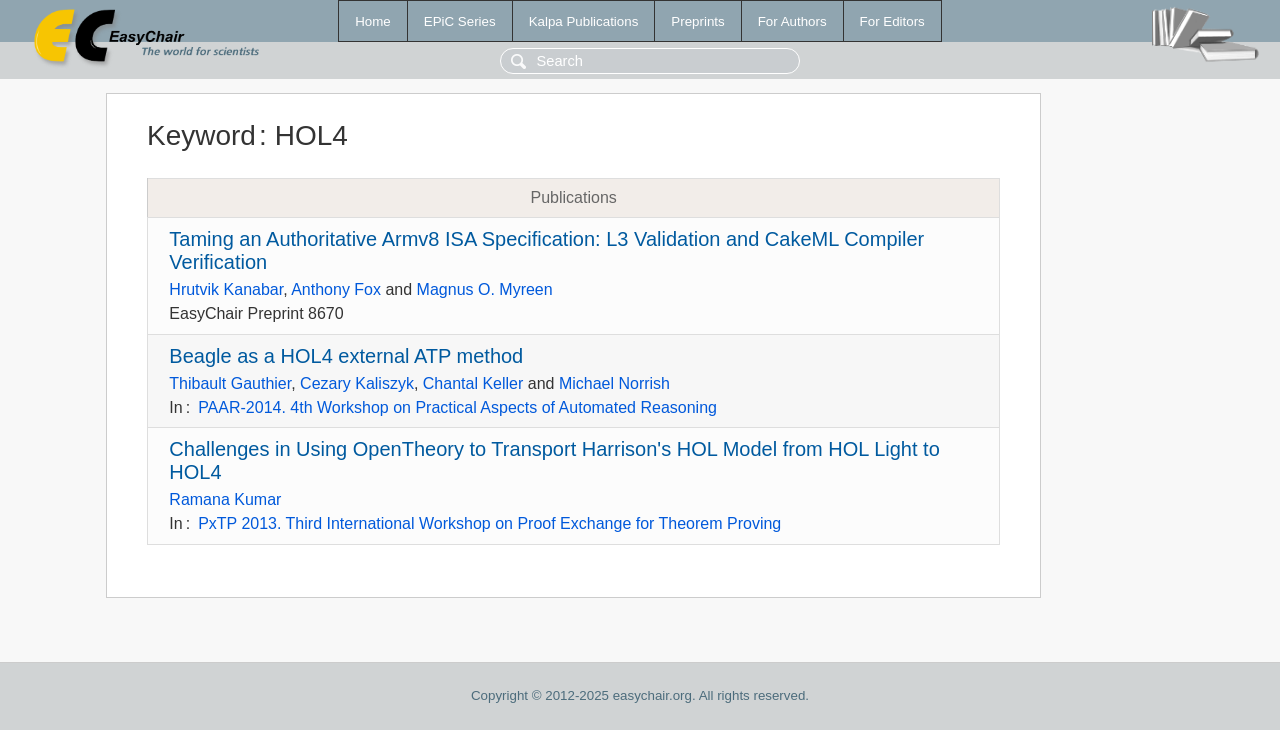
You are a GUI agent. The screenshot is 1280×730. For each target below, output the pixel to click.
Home (373, 21)
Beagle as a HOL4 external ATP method (346, 356)
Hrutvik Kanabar (226, 289)
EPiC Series (460, 21)
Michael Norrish (614, 383)
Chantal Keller (473, 383)
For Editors (892, 21)
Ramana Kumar (225, 499)
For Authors (792, 21)
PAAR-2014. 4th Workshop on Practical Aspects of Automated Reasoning (457, 407)
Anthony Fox (336, 289)
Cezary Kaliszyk (357, 383)
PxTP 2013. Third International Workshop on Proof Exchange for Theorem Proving (489, 523)
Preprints (697, 21)
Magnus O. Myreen (485, 289)
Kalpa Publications (584, 21)
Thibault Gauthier (230, 383)
